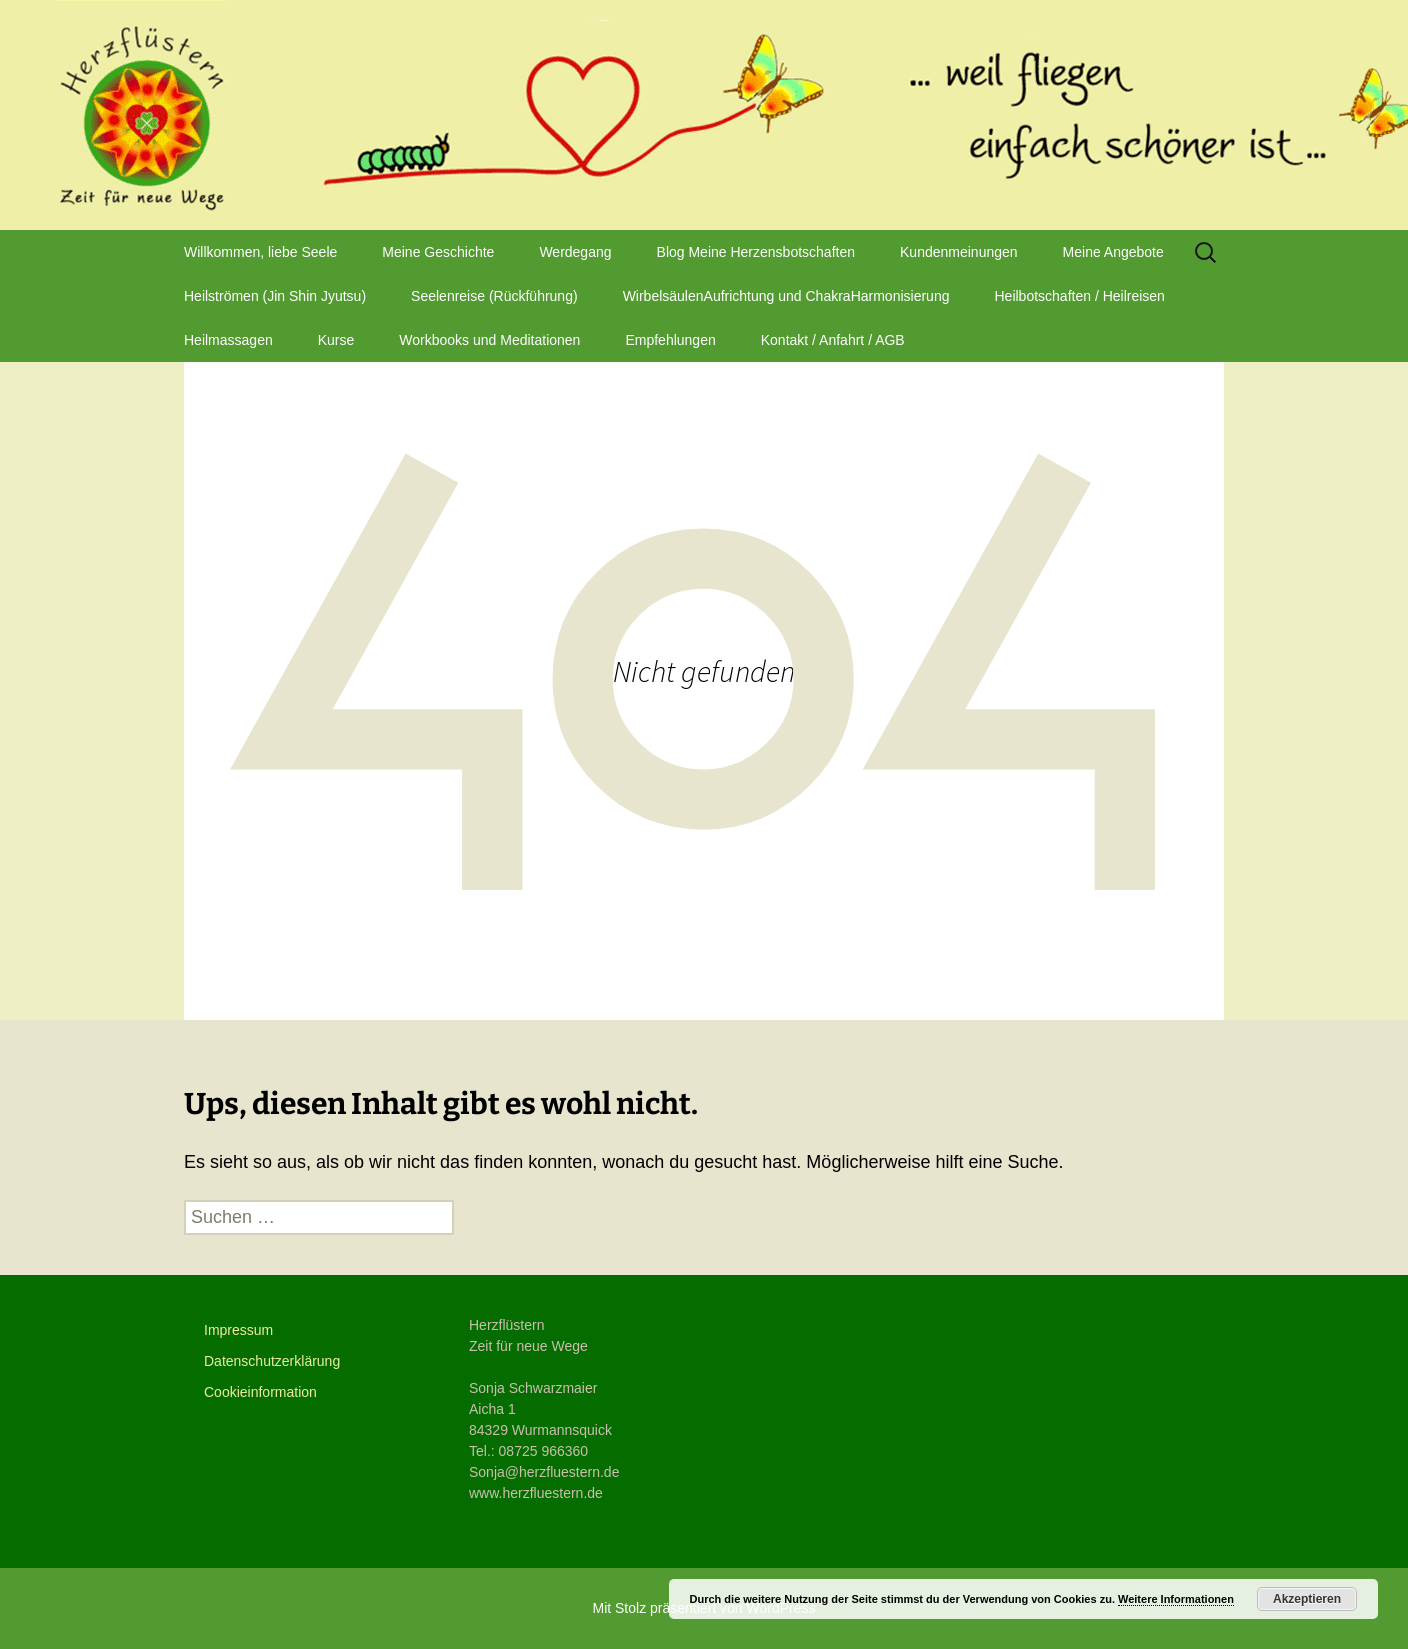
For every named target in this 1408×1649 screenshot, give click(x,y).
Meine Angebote (1113, 252)
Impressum (238, 1330)
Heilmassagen (228, 340)
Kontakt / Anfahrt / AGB (833, 340)
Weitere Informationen (1176, 1599)
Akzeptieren (1307, 1599)
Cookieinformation (260, 1392)
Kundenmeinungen (959, 252)
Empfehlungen (670, 340)
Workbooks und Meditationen (489, 340)
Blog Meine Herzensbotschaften (756, 252)
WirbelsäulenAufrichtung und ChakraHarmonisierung (786, 296)
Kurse (336, 340)
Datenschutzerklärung (272, 1361)
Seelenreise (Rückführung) (494, 296)
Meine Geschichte (438, 252)
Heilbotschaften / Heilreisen (1079, 296)
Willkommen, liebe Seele (260, 252)
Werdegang (575, 252)
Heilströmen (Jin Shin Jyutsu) (275, 296)
